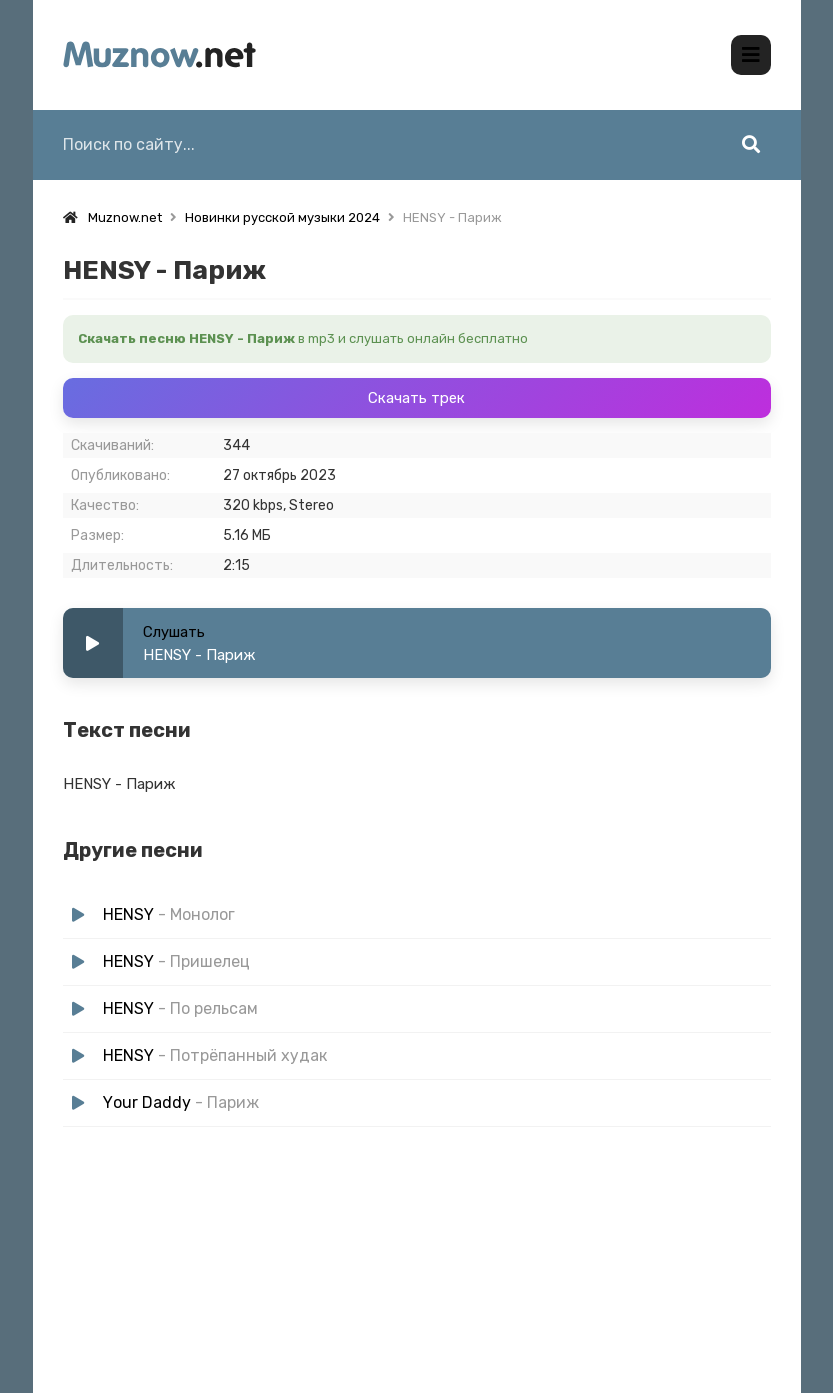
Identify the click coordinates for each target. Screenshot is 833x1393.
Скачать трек (416, 398)
